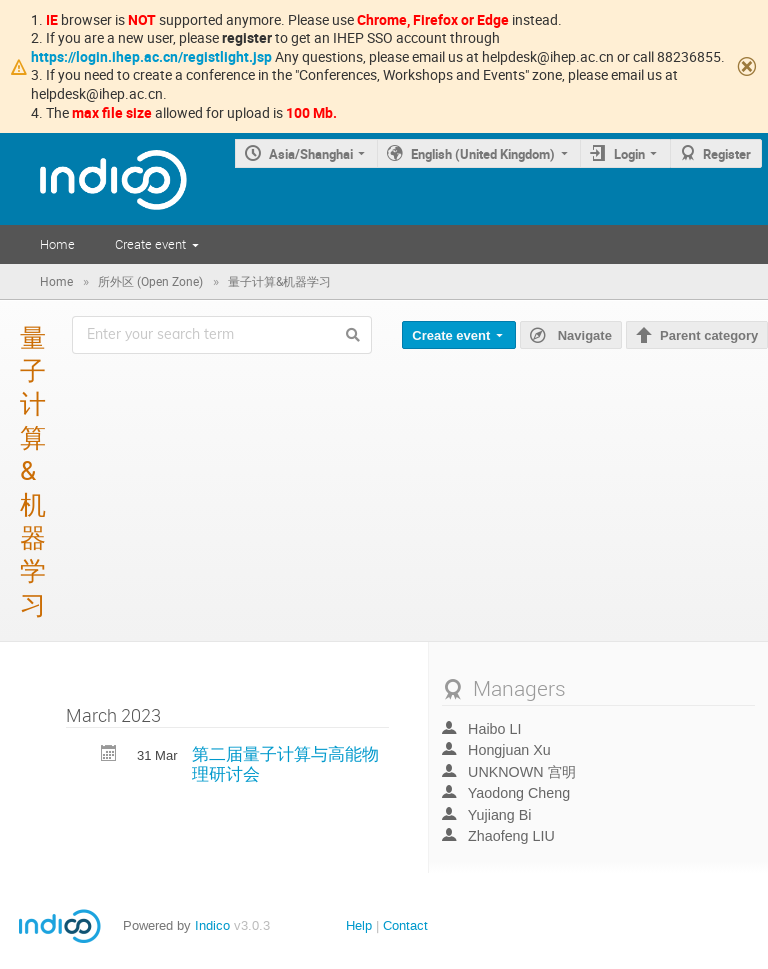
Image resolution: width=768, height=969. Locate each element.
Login (629, 154)
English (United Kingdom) (483, 154)
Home (57, 244)
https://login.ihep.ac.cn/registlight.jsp (151, 56)
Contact (405, 925)
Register (727, 154)
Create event (150, 244)
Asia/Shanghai (311, 154)
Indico (212, 925)
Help (359, 925)
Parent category (709, 335)
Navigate (583, 334)
